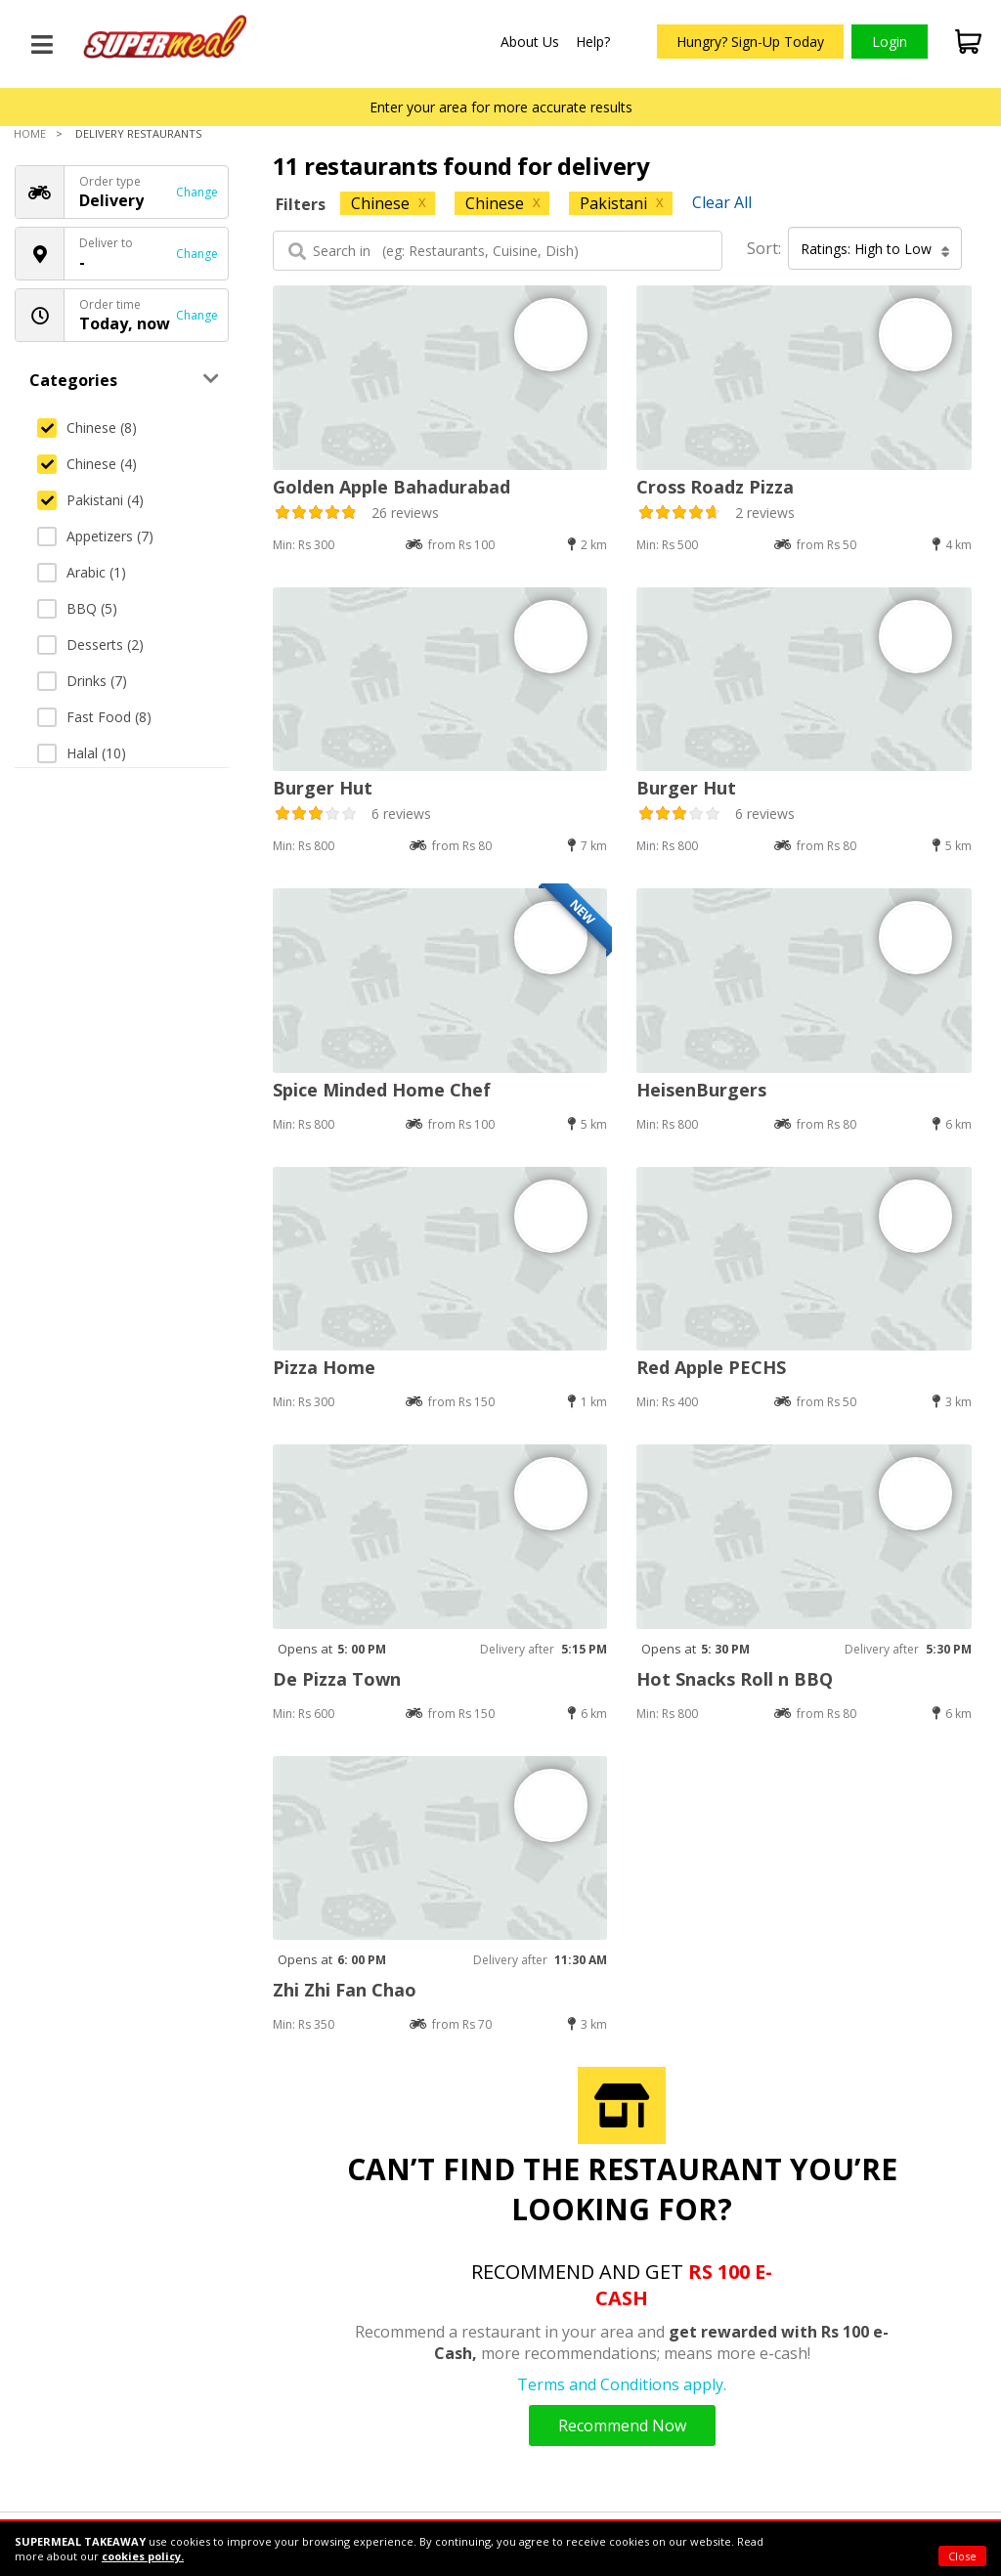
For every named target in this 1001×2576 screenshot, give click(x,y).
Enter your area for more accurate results (501, 107)
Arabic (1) (81, 572)
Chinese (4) (87, 463)
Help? (593, 41)
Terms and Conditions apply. (621, 2384)
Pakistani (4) (90, 500)
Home (30, 133)
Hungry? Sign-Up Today (750, 41)
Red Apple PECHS (711, 1367)
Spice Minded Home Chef (382, 1089)
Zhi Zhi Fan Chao (344, 1989)
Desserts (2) (90, 644)
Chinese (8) (87, 427)
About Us (529, 41)
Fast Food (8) (94, 717)
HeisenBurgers (701, 1089)
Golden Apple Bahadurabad (391, 486)
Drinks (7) (82, 680)
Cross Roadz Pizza (715, 486)
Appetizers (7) (95, 536)
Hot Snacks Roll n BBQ (734, 1679)
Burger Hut (322, 787)
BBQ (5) (77, 608)
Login (889, 41)
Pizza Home (324, 1367)
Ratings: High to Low (875, 249)
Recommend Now (622, 2425)
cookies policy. (143, 2556)
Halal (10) (81, 753)
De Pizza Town (337, 1679)
